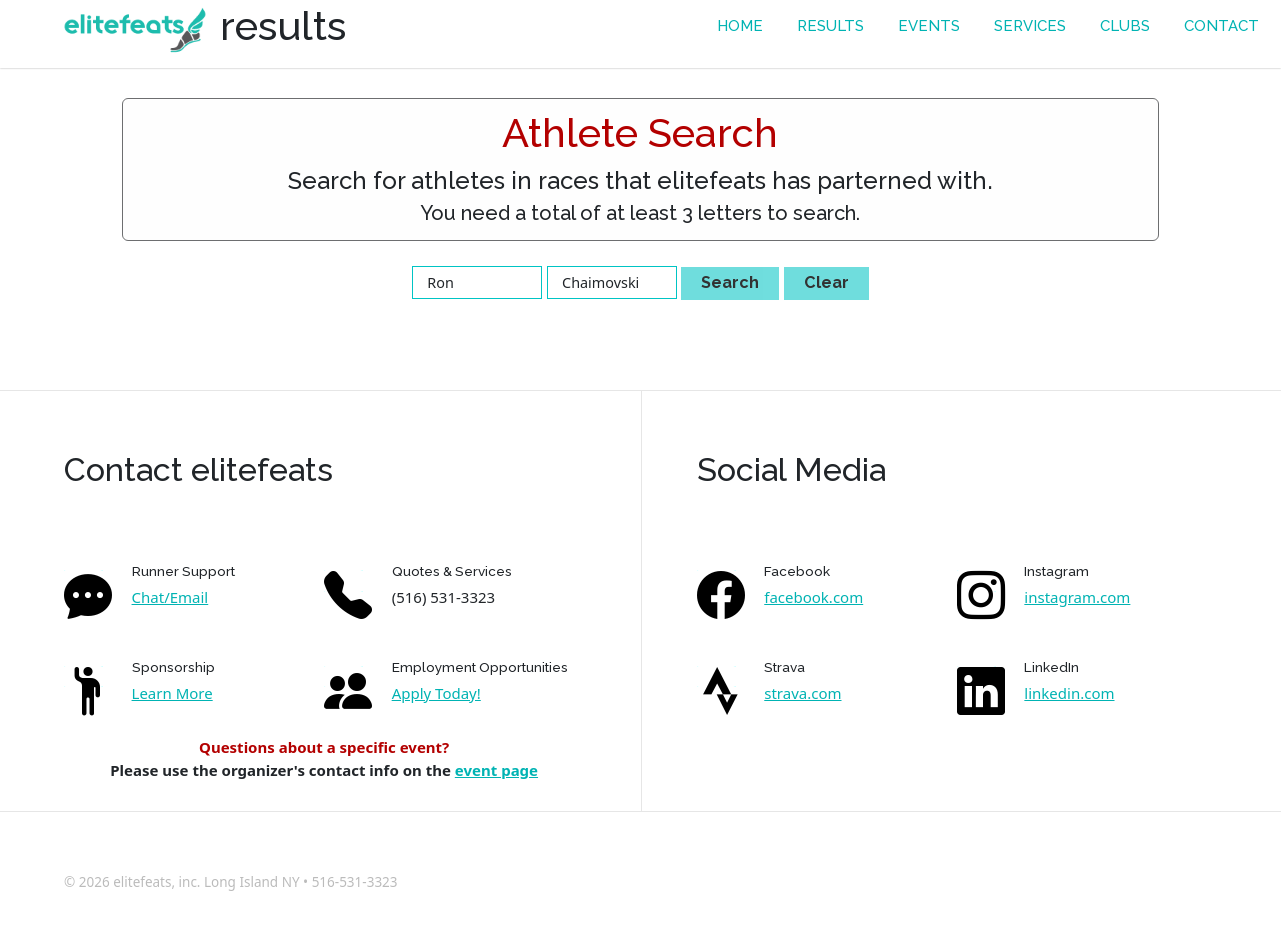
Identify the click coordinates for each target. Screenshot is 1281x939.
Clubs (1125, 26)
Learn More (172, 693)
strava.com (802, 693)
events (929, 26)
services (1030, 26)
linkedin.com (1069, 693)
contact (1221, 26)
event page (496, 770)
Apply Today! (436, 693)
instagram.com (1077, 597)
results (830, 26)
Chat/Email (170, 597)
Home (740, 26)
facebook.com (813, 597)
